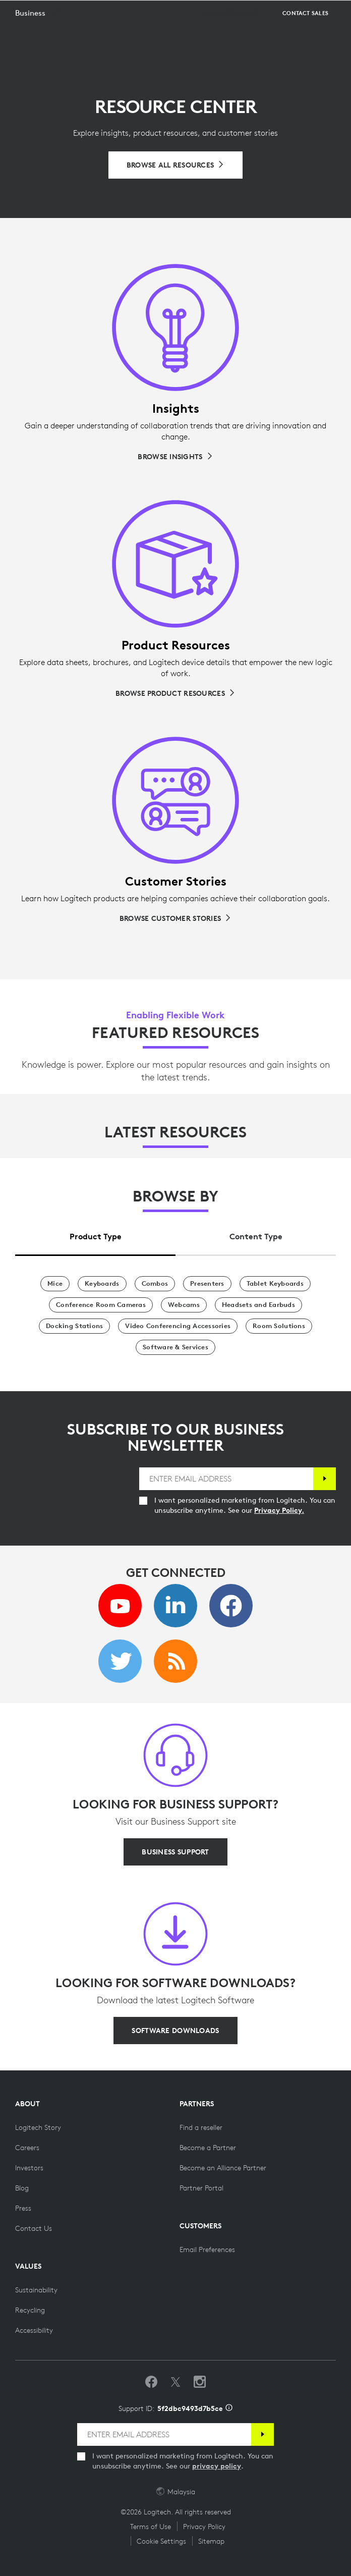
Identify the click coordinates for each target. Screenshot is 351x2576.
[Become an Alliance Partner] (223, 2167)
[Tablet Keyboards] (275, 1283)
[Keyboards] (102, 1283)
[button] (38, 38)
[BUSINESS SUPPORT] (175, 1852)
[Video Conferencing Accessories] (178, 1326)
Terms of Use (150, 2526)
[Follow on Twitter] (175, 2382)
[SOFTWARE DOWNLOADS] (175, 2030)
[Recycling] (30, 2310)
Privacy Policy (204, 2526)
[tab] (95, 1234)
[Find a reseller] (201, 2127)
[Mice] (55, 1283)
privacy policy (216, 2466)
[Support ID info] (228, 2408)
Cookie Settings (161, 2541)
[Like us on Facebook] (151, 2382)
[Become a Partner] (208, 2147)
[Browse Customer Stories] (175, 918)
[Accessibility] (34, 2330)
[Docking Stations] (74, 1326)
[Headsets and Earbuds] (258, 1304)
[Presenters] (207, 1283)
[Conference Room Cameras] (101, 1304)
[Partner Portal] (201, 2188)
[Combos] (155, 1283)
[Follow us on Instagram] (200, 2382)
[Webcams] (184, 1304)
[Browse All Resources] (175, 165)
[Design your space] (232, 38)
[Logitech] (68, 12)
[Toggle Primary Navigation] (339, 12)
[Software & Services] (175, 1347)
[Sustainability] (36, 2289)
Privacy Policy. (279, 1510)
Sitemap (211, 2541)
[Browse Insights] (175, 456)
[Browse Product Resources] (175, 693)
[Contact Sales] (305, 38)
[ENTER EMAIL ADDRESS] (226, 1478)
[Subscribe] (324, 1478)
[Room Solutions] (279, 1326)
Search (317, 13)
